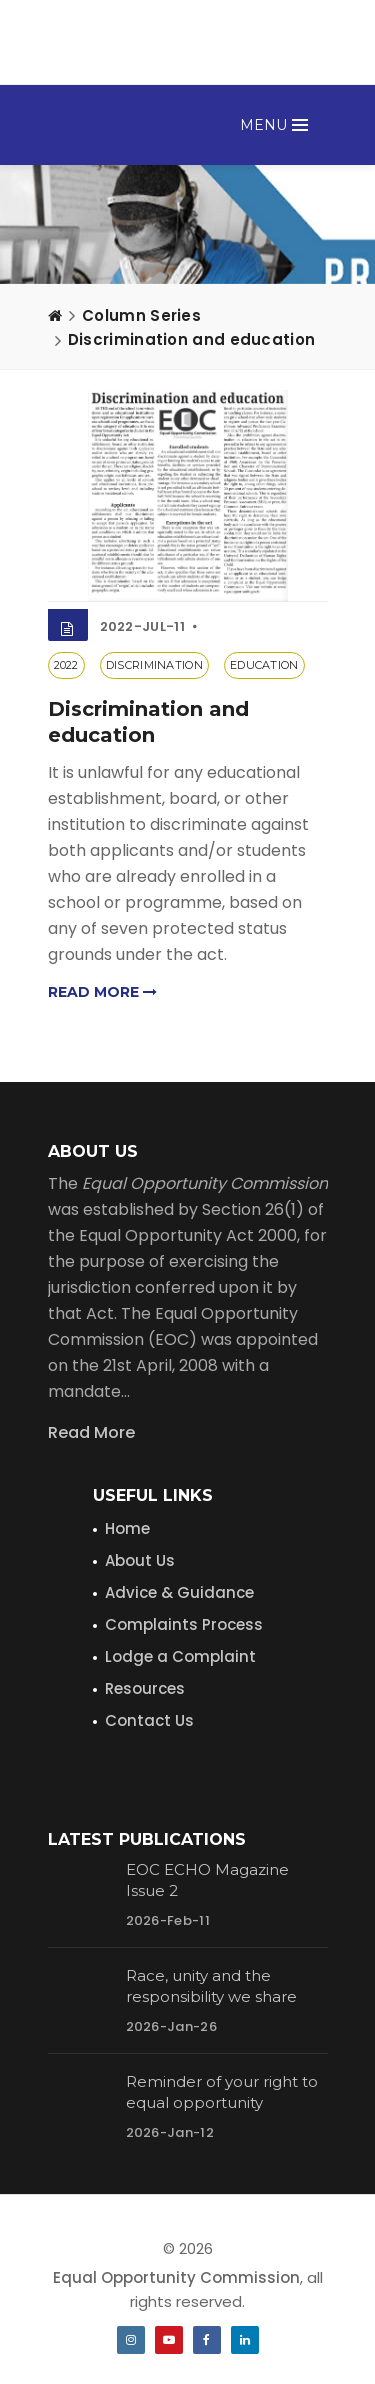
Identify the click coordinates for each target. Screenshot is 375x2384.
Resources (145, 1688)
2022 (66, 665)
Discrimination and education (191, 339)
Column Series (141, 315)
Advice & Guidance (179, 1592)
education (264, 665)
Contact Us (149, 1720)
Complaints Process (184, 1624)
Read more (102, 992)
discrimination (154, 665)
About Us (140, 1560)
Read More (91, 1432)
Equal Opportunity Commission (176, 2277)
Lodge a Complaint (180, 1656)
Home (127, 1528)
